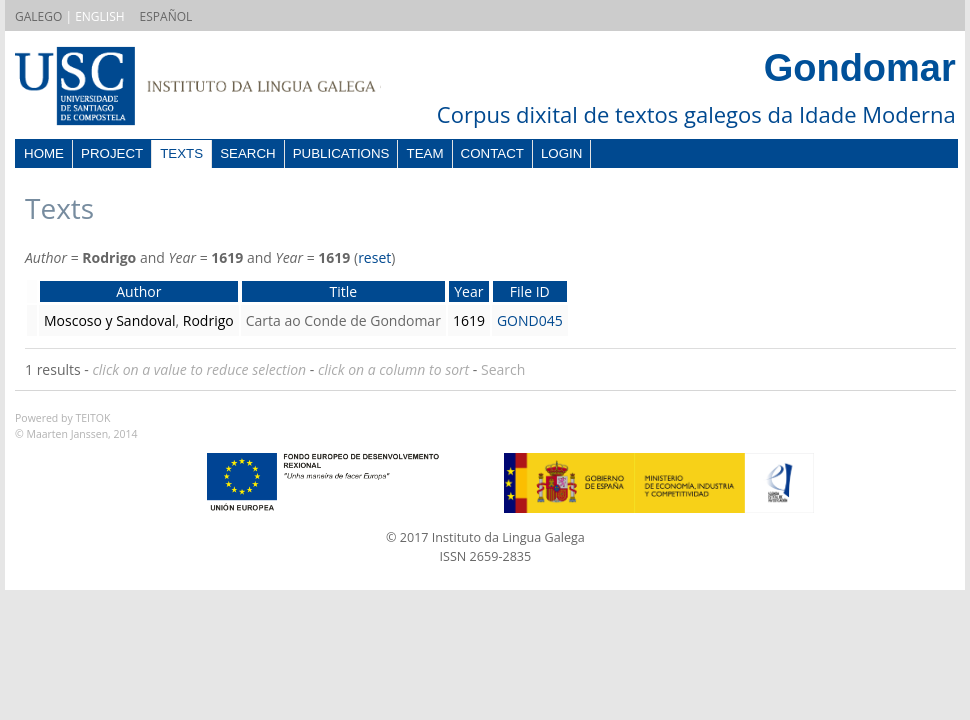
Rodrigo (208, 320)
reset (374, 257)
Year (468, 291)
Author (138, 291)
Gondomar (860, 68)
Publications (341, 153)
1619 (469, 320)
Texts (181, 153)
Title (343, 291)
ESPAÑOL (166, 16)
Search (248, 153)
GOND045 (530, 320)
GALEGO (38, 16)
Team (424, 153)
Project (112, 153)
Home (44, 153)
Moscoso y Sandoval (110, 320)
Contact (492, 153)
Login (561, 153)
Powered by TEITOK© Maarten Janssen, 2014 (76, 426)
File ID (530, 291)
